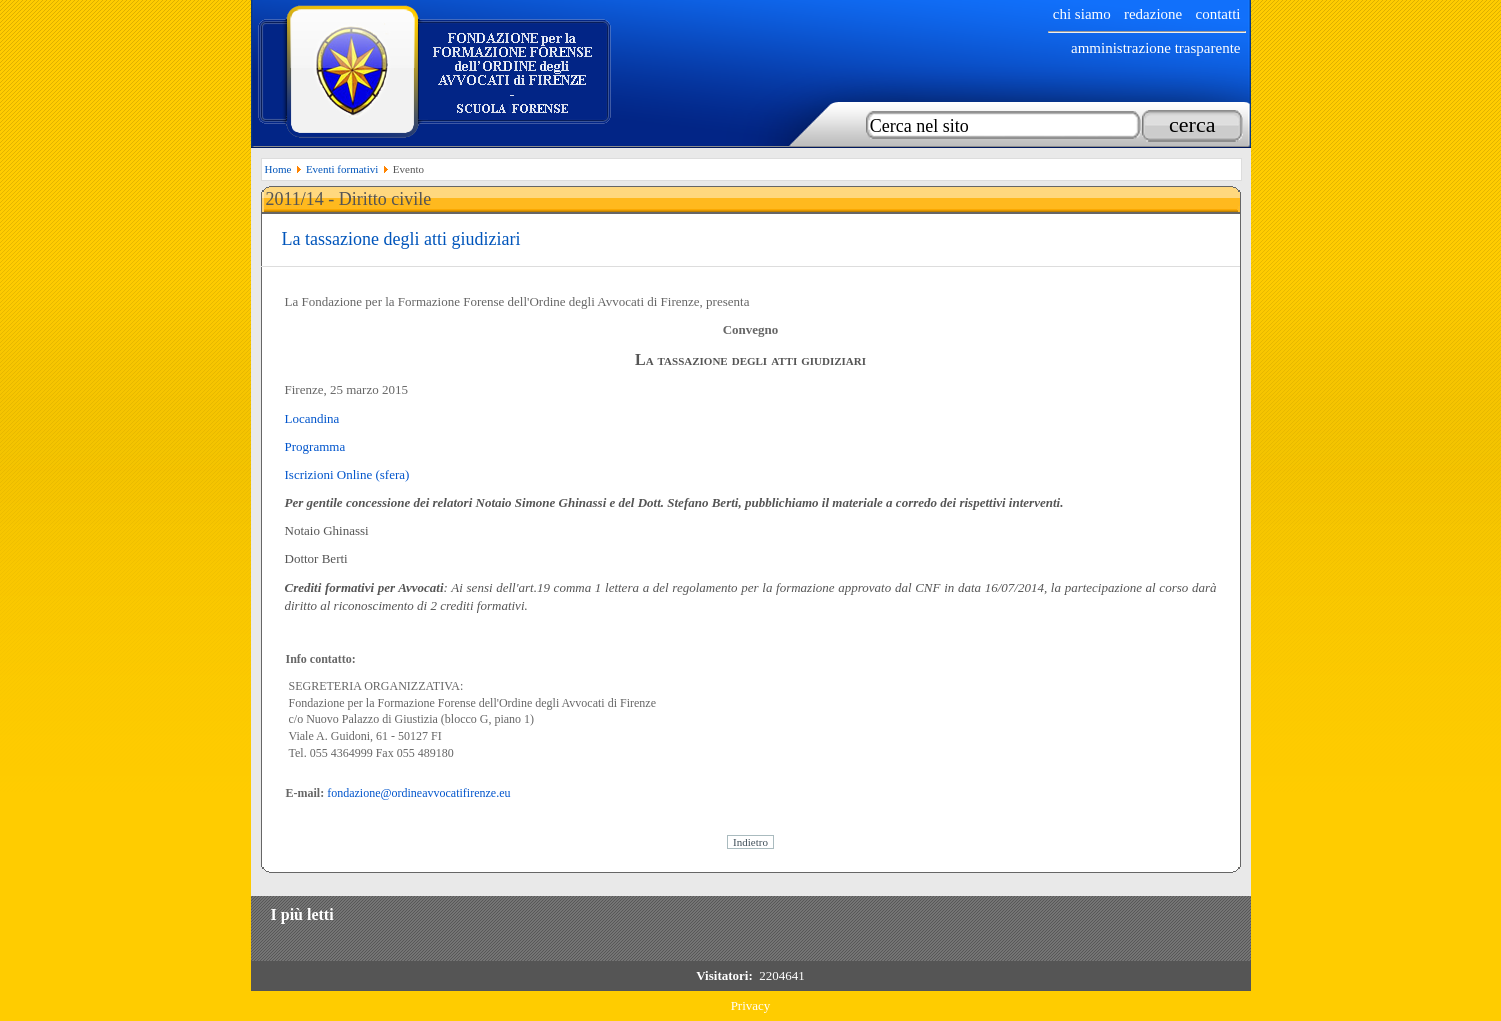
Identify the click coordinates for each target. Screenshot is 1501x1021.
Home (278, 169)
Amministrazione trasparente (1156, 48)
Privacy (751, 1005)
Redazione (1153, 14)
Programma (315, 446)
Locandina (312, 418)
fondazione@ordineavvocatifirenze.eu (418, 793)
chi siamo (1082, 14)
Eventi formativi (342, 169)
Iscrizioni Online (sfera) (347, 474)
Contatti (1218, 14)
